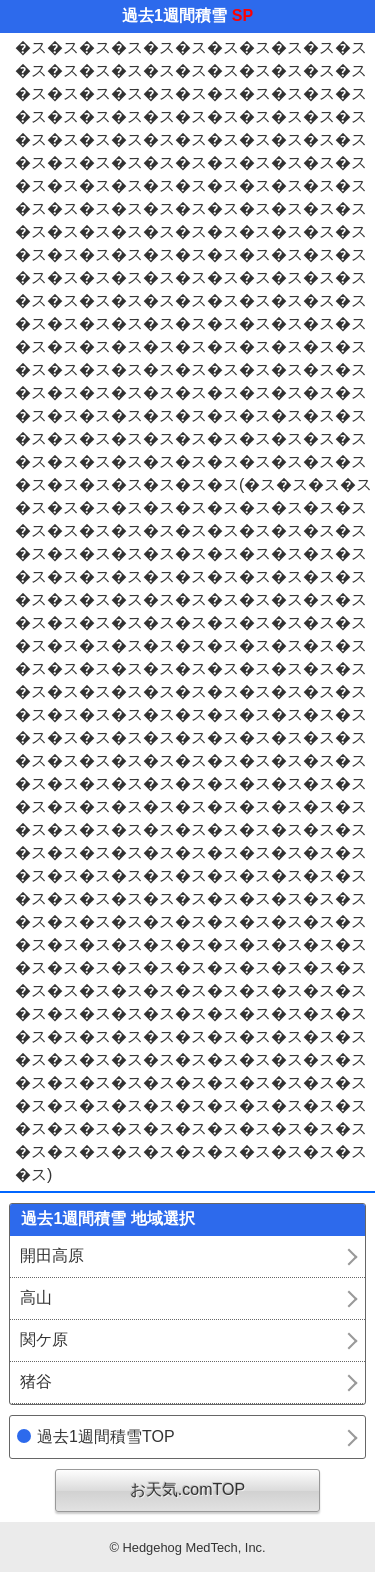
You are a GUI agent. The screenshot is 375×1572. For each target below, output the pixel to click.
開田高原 (52, 1255)
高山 (36, 1297)
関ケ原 (44, 1339)
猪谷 (36, 1381)
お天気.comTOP (187, 1489)
